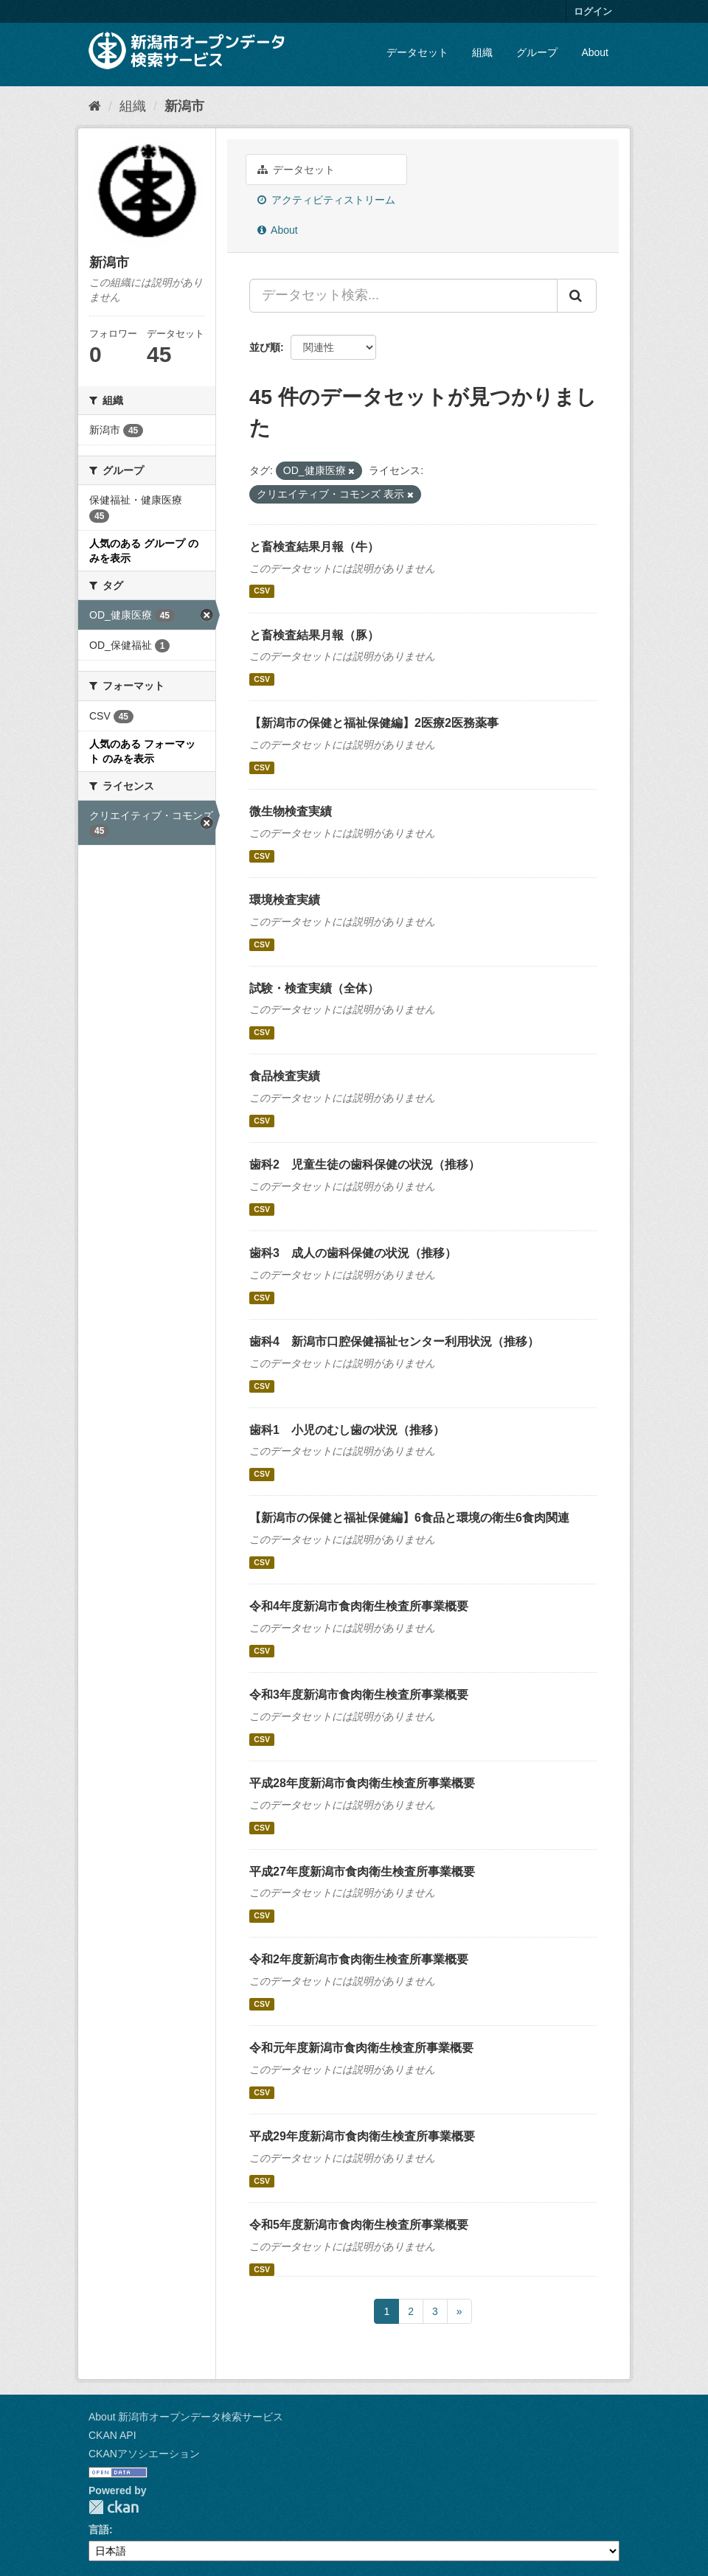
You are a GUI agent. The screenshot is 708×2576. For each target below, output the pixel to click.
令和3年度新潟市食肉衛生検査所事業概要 (358, 1694)
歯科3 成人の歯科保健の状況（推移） (353, 1253)
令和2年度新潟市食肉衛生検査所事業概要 (358, 1959)
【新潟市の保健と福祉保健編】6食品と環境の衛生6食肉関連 (409, 1517)
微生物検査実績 (290, 811)
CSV (262, 591)
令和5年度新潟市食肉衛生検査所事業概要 (358, 2224)
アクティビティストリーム (326, 200)
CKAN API (112, 2435)
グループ (537, 52)
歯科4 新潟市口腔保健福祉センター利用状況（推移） (394, 1341)
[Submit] (577, 296)
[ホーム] (94, 106)
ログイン (593, 11)
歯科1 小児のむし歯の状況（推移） (347, 1430)
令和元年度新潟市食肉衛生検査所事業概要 (361, 2047)
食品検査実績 (284, 1076)
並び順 (264, 347)
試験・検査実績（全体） (314, 988)
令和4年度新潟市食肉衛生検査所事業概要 (358, 1606)
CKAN (113, 2507)
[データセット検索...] (403, 296)
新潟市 (184, 106)
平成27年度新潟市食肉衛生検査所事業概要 (362, 1871)
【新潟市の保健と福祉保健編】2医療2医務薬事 (374, 723)
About (594, 52)
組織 (482, 52)
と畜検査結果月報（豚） (314, 635)
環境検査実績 (284, 900)
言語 (98, 2529)
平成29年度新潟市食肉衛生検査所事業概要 (362, 2136)
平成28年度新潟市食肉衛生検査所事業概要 (362, 1783)
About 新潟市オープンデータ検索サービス (185, 2417)
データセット (417, 52)
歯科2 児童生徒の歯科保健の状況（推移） (364, 1164)
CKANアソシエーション (144, 2454)
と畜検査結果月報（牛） (314, 546)
